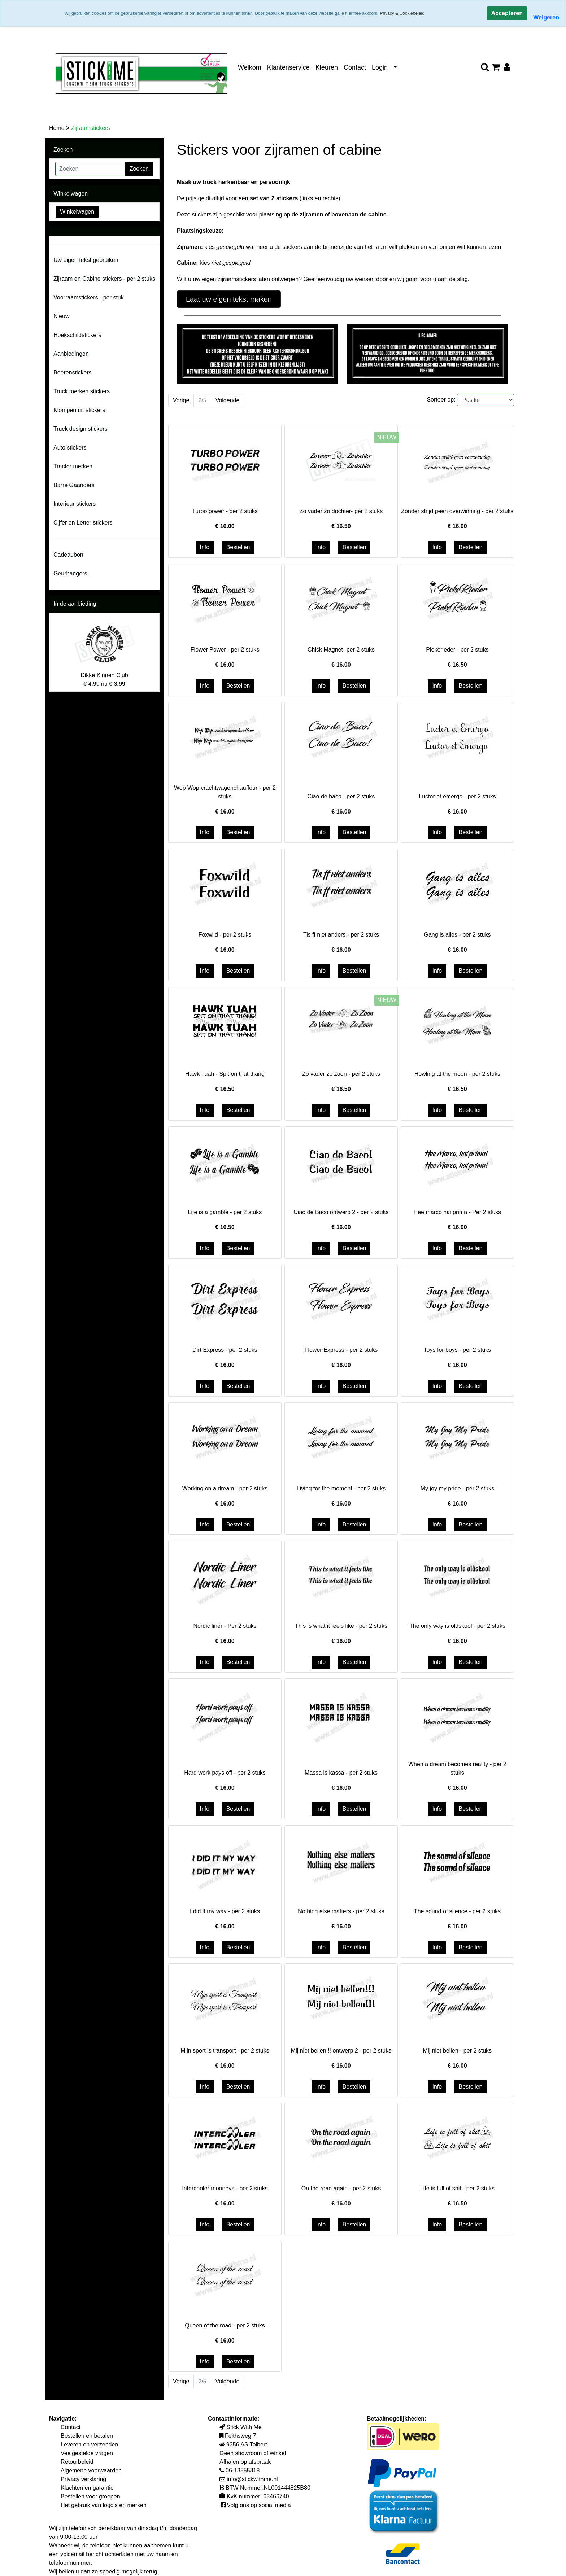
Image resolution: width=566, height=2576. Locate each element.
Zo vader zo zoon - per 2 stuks (341, 1074)
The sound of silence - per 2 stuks (457, 1911)
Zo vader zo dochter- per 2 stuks (341, 511)
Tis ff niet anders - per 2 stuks (341, 935)
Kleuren (326, 67)
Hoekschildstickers (77, 335)
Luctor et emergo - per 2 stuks (457, 796)
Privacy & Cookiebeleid (402, 13)
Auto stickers (70, 447)
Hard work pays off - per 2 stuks (225, 1773)
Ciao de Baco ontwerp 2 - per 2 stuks (340, 1212)
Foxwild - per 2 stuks (225, 935)
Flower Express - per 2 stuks (341, 1350)
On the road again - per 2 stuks (341, 2188)
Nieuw (61, 316)
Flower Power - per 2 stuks (225, 650)
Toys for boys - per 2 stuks (457, 1350)
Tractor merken (72, 466)
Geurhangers (70, 573)
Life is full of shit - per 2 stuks (457, 2188)
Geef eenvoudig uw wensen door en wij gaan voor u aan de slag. (386, 279)
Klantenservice (288, 67)
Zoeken (139, 169)
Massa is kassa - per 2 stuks (341, 1773)
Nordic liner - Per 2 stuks (224, 1626)
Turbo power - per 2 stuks (225, 511)
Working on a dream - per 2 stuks (224, 1488)
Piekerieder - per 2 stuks (457, 650)
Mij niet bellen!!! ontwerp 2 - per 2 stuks (341, 2050)
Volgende (227, 400)
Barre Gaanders (74, 485)
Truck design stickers (80, 429)
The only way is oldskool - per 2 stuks (457, 1626)
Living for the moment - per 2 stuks (341, 1488)
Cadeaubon (68, 555)
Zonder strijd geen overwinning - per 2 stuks (457, 511)
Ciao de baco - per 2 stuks (341, 796)
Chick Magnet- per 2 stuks (341, 650)
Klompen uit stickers (79, 410)
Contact (355, 67)
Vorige (181, 400)
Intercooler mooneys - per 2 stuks (224, 2188)
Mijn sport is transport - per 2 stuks (224, 2050)
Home (57, 128)
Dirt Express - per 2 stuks (224, 1350)
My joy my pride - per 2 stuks (458, 1488)
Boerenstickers (72, 372)
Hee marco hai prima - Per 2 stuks (457, 1212)
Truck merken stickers (81, 391)
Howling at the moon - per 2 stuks (457, 1074)
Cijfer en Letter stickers (83, 523)
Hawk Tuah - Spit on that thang (225, 1074)
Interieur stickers (74, 504)
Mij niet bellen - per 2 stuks (457, 2050)
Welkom (249, 67)
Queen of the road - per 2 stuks (225, 2325)
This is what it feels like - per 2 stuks (341, 1626)
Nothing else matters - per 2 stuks (341, 1911)
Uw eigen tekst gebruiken (85, 260)
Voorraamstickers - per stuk (88, 297)
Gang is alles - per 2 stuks (457, 935)
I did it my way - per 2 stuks (225, 1911)
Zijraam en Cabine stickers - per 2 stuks (104, 279)
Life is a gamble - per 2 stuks (225, 1212)
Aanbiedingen (71, 354)
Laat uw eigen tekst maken (229, 299)
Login (380, 67)
